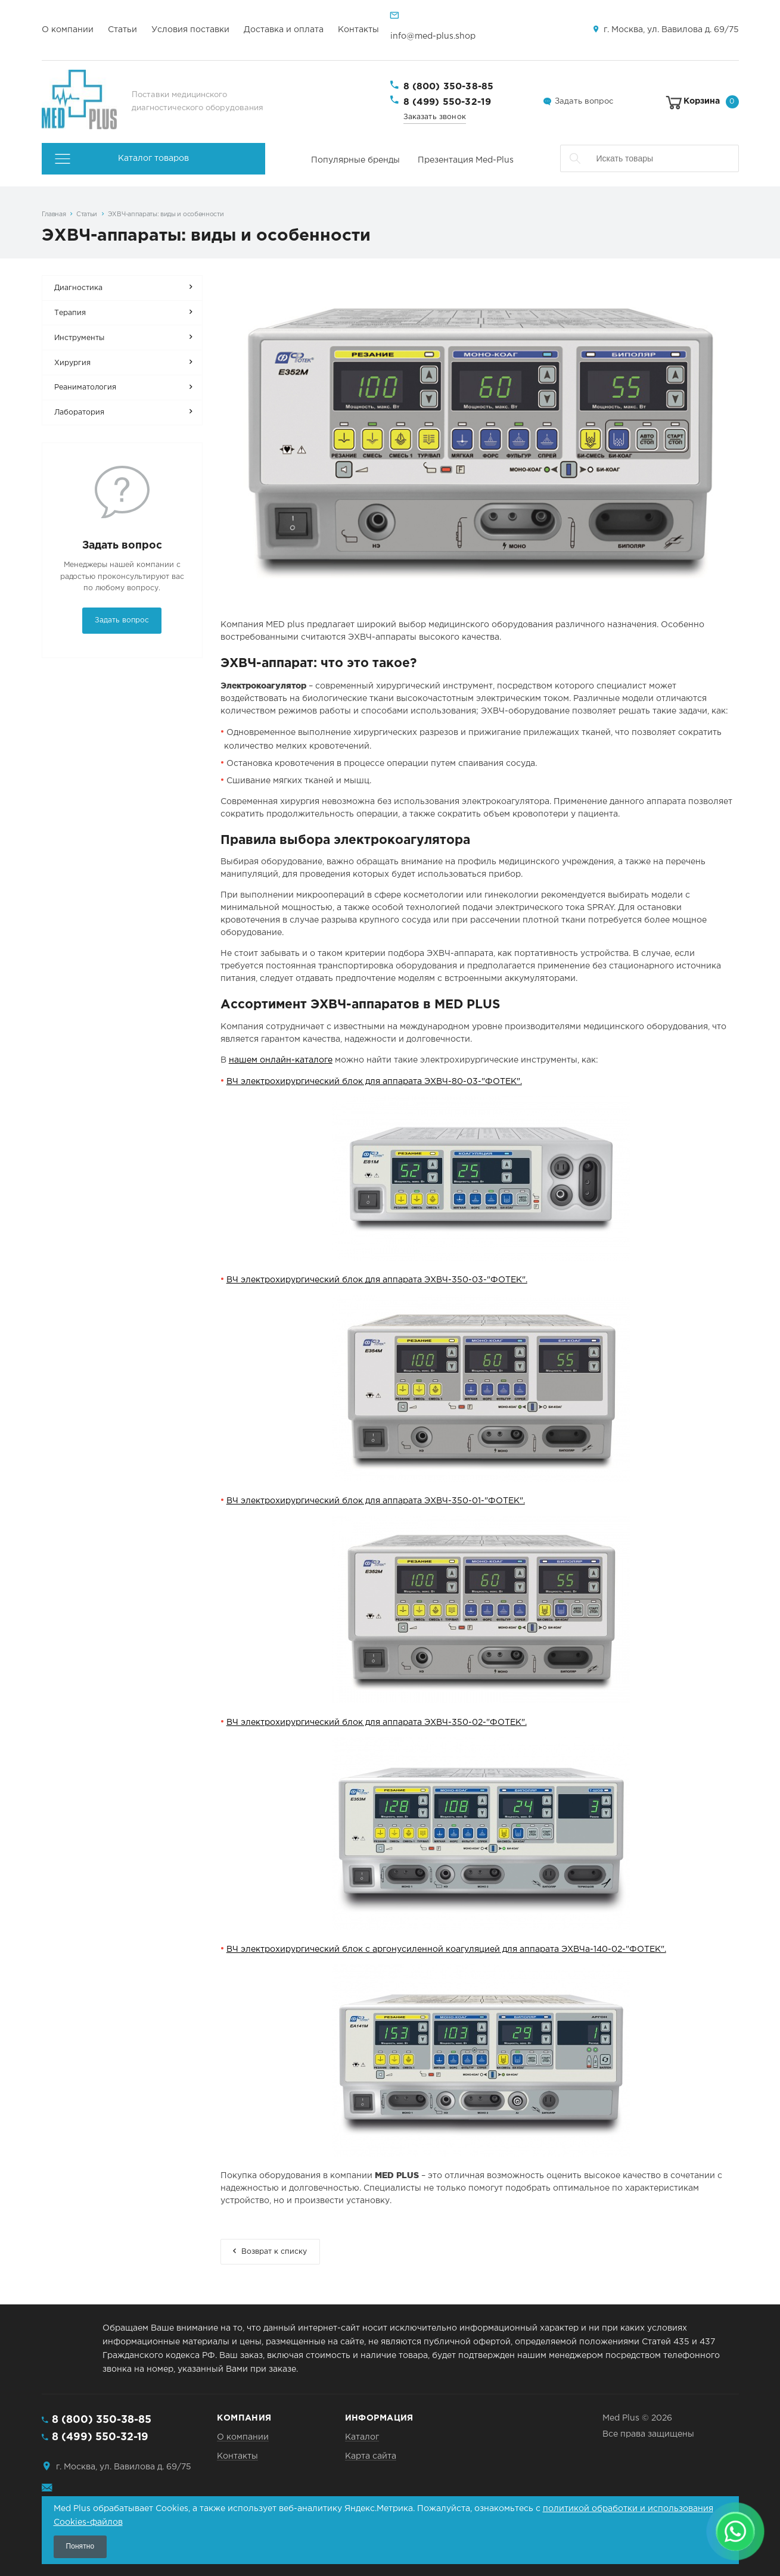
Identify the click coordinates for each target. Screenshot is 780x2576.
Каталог (362, 2437)
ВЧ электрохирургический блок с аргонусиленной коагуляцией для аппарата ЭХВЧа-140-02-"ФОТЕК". (446, 1949)
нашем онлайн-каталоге (280, 1060)
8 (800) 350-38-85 (448, 87)
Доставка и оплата (284, 29)
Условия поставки (190, 29)
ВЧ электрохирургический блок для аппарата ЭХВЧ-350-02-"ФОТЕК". (376, 1722)
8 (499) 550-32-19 (447, 102)
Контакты (358, 29)
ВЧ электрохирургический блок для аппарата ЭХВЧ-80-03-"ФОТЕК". (374, 1081)
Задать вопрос (584, 101)
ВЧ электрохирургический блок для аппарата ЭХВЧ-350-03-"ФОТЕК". (376, 1280)
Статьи (122, 29)
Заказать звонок (434, 117)
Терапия (70, 313)
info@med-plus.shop (433, 36)
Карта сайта (370, 2456)
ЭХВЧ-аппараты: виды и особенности (166, 214)
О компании (68, 29)
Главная (54, 214)
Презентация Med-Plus (466, 160)
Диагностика (78, 288)
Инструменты (79, 338)
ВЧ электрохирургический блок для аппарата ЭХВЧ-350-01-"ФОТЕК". (375, 1501)
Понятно (80, 2546)
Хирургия (72, 363)
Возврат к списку (274, 2251)
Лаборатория (79, 412)
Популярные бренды (355, 160)
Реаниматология (85, 387)
